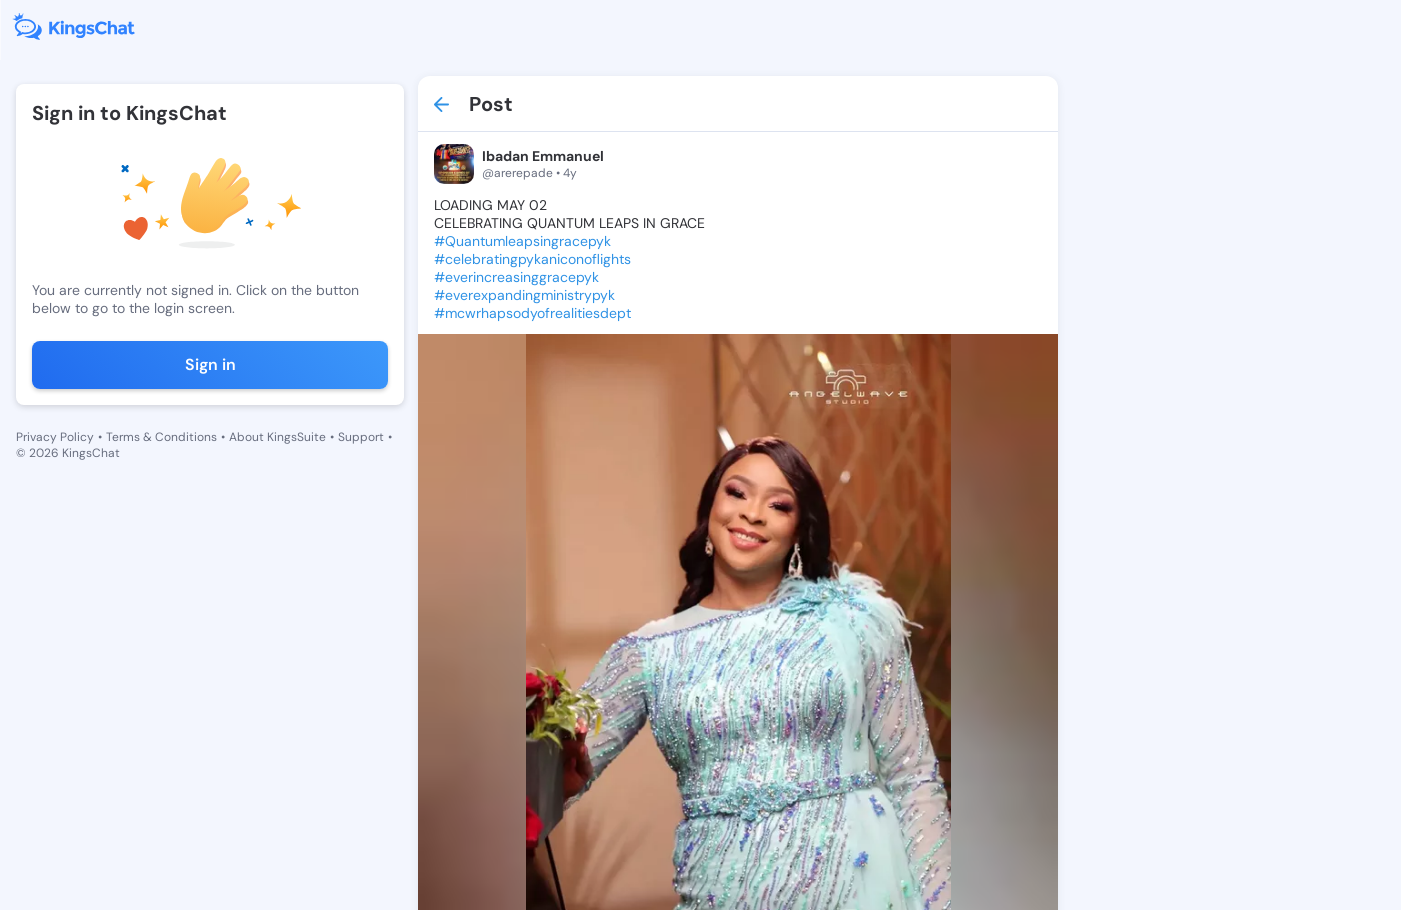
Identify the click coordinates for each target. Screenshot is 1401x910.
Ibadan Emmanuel (526, 156)
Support (361, 437)
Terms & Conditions (161, 437)
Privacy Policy (55, 437)
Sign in (201, 364)
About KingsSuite (277, 437)
